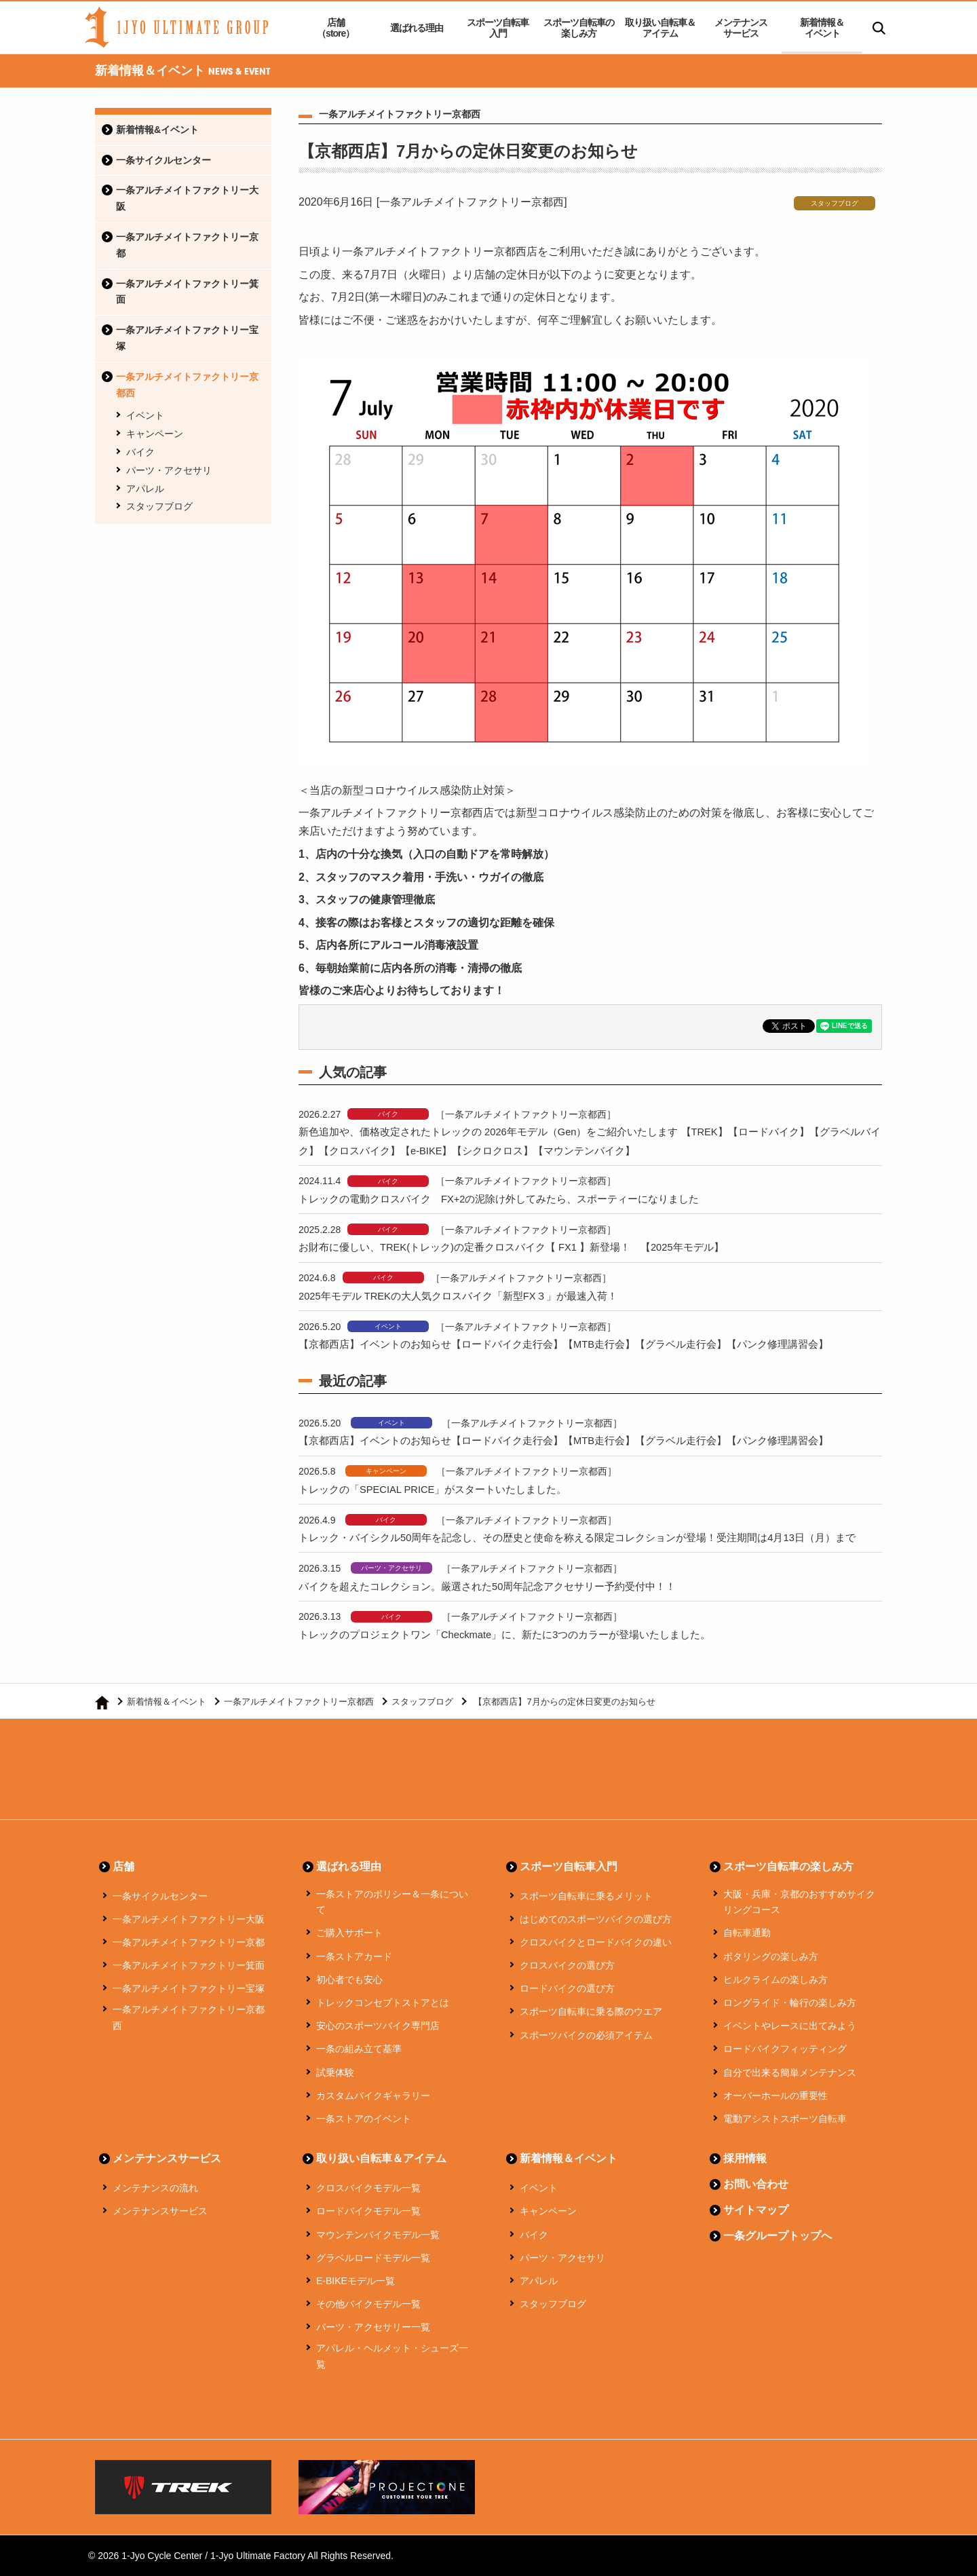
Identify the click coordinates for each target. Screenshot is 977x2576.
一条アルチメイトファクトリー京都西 (187, 384)
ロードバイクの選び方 (567, 1988)
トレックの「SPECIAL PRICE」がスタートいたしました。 (434, 1489)
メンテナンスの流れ (155, 2187)
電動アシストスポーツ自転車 (785, 2118)
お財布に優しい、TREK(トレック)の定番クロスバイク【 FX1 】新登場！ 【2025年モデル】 (512, 1247)
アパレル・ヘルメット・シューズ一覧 (392, 2356)
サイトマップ (755, 2210)
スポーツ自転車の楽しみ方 (578, 28)
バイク (140, 452)
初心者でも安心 (349, 1979)
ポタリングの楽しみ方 (770, 1956)
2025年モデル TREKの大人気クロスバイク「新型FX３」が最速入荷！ (459, 1296)
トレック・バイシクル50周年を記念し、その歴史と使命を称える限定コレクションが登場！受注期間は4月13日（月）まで (577, 1537)
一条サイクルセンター (163, 160)
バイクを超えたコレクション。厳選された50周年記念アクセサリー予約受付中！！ (487, 1586)
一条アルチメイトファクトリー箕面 (187, 291)
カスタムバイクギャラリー (373, 2095)
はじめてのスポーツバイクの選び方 (596, 1919)
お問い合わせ (755, 2184)
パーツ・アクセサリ (169, 470)
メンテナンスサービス (740, 28)
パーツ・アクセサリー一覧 (373, 2327)
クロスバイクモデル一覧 (368, 2187)
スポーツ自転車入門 (498, 28)
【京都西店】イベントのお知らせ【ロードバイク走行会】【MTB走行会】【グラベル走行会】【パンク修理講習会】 (564, 1344)
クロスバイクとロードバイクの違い (596, 1942)
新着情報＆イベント (822, 28)
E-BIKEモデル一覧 (355, 2280)
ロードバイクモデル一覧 (368, 2210)
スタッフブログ (159, 506)
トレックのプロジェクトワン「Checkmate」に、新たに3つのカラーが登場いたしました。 (505, 1634)
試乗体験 (335, 2072)
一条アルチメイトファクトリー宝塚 (187, 338)
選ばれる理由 (416, 27)
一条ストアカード (354, 1956)
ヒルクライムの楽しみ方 (775, 1979)
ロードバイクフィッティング (785, 2048)
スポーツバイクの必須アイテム (586, 2035)
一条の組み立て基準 (359, 2048)
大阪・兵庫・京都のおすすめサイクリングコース (799, 1902)
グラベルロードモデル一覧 (373, 2257)
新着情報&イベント (157, 129)
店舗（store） (335, 28)
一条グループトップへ (777, 2235)
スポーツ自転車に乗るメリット (586, 1896)
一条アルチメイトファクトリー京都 (187, 245)
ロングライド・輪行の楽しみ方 (789, 2002)
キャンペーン (154, 433)
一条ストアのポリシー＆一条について (392, 1902)
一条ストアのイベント (363, 2118)
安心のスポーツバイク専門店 (378, 2025)
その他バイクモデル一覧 (368, 2303)
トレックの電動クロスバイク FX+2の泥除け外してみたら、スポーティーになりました (499, 1199)
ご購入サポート (349, 1932)
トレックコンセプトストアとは (382, 2002)
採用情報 (745, 2158)
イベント (145, 415)
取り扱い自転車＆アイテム (660, 28)
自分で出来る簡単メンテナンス (789, 2072)
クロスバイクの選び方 (567, 1965)
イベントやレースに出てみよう (789, 2025)
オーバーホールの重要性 (775, 2095)
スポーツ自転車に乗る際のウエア (591, 2011)
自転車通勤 (747, 1932)
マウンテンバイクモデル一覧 (378, 2234)
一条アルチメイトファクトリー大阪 (187, 198)
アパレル (145, 488)
